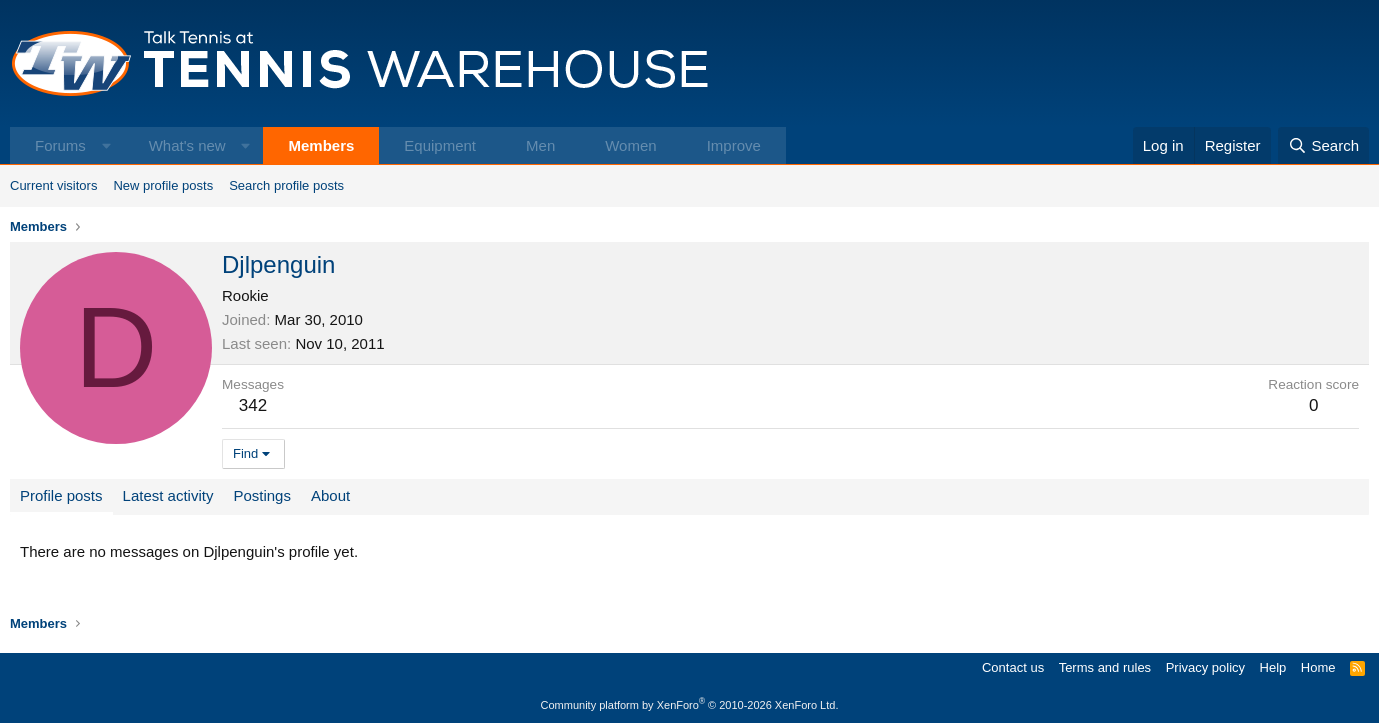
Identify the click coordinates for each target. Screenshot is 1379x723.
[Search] (1323, 145)
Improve (734, 145)
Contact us (1013, 667)
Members (321, 145)
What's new (187, 145)
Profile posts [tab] (61, 495)
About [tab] (330, 495)
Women (630, 145)
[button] (106, 145)
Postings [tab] (262, 495)
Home (1318, 667)
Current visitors (53, 185)
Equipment (440, 145)
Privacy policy (1205, 667)
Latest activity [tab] (168, 495)
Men (540, 145)
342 (253, 405)
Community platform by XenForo (690, 705)
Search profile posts (286, 185)
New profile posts (163, 185)
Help (1273, 667)
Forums (60, 145)
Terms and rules (1105, 667)
